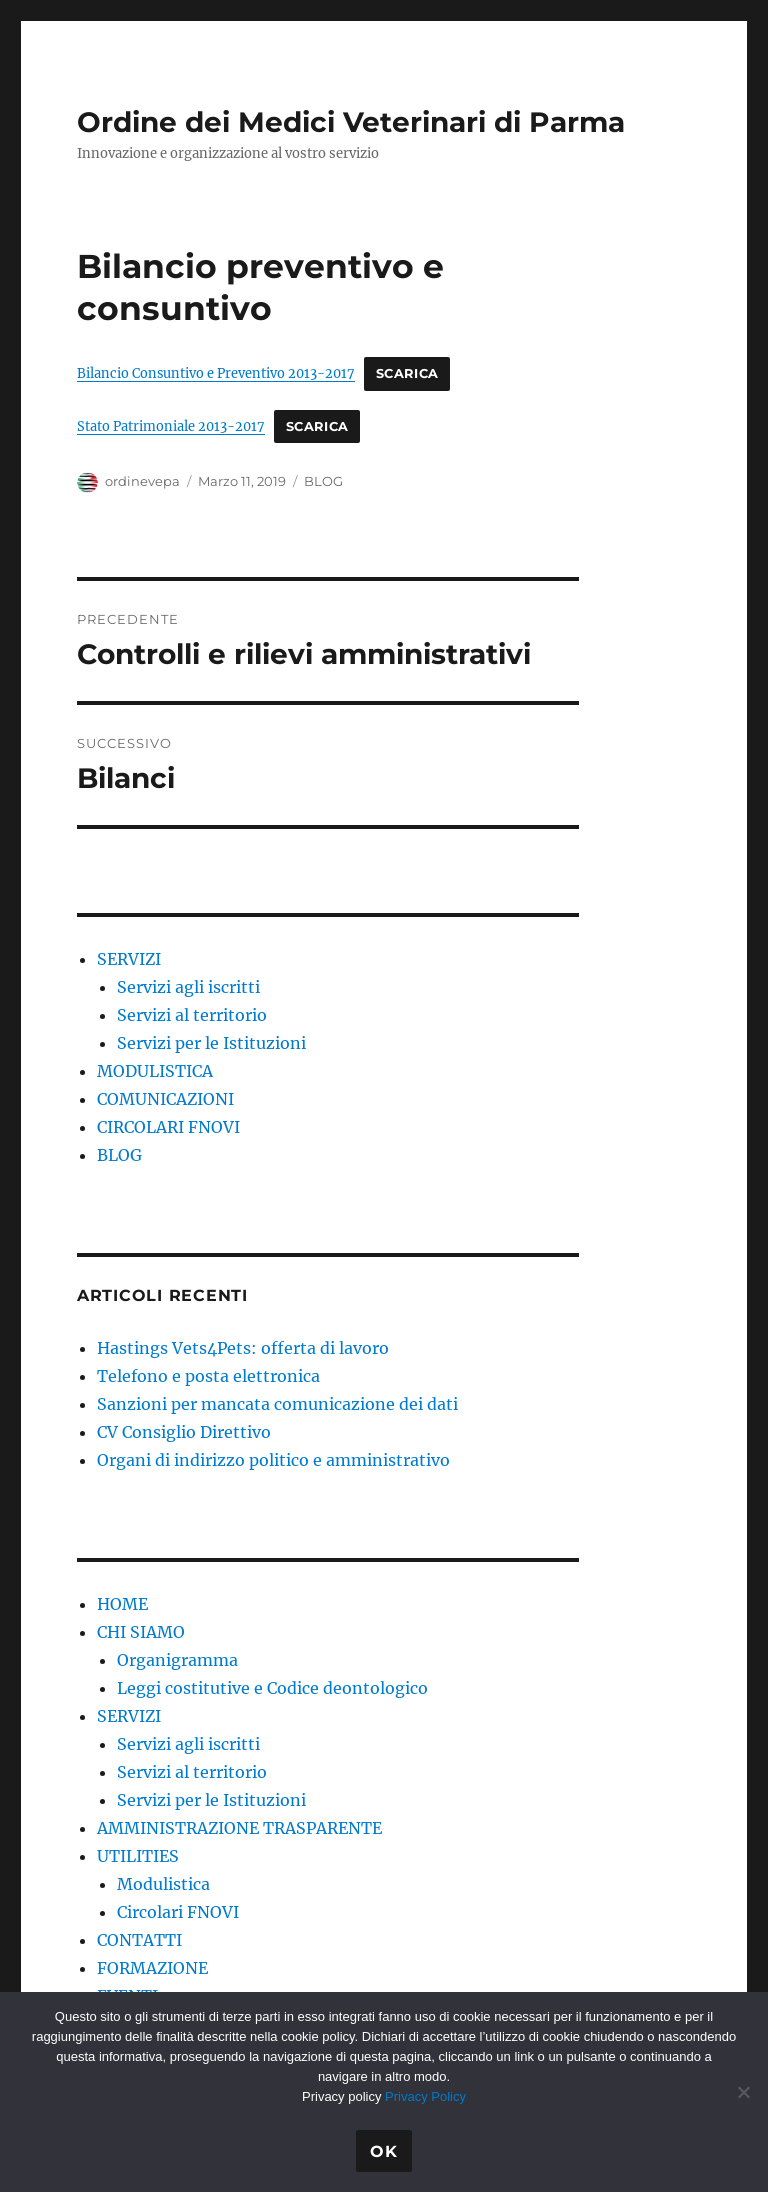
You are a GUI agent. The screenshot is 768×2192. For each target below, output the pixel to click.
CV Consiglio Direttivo (184, 1432)
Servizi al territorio (192, 1015)
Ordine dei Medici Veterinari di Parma (351, 122)
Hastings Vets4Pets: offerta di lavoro (243, 1348)
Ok (384, 2151)
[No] (743, 2092)
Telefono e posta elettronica (208, 1376)
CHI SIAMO (141, 1632)
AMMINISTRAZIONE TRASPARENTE (239, 1828)
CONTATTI (139, 1940)
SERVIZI (129, 959)
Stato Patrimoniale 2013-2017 (171, 426)
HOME (122, 1604)
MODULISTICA (155, 1071)
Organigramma (177, 1660)
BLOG (323, 481)
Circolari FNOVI (178, 1912)
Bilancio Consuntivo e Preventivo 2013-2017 (216, 373)
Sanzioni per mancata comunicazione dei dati (277, 1404)
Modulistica (163, 1884)
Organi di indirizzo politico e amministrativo (273, 1460)
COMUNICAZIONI (165, 1099)
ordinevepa (142, 481)
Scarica (407, 373)
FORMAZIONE (152, 1968)
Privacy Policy (425, 2096)
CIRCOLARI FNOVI (168, 1127)
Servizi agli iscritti (188, 987)
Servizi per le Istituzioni (211, 1043)
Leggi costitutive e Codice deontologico (272, 1688)
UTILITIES (138, 1856)
